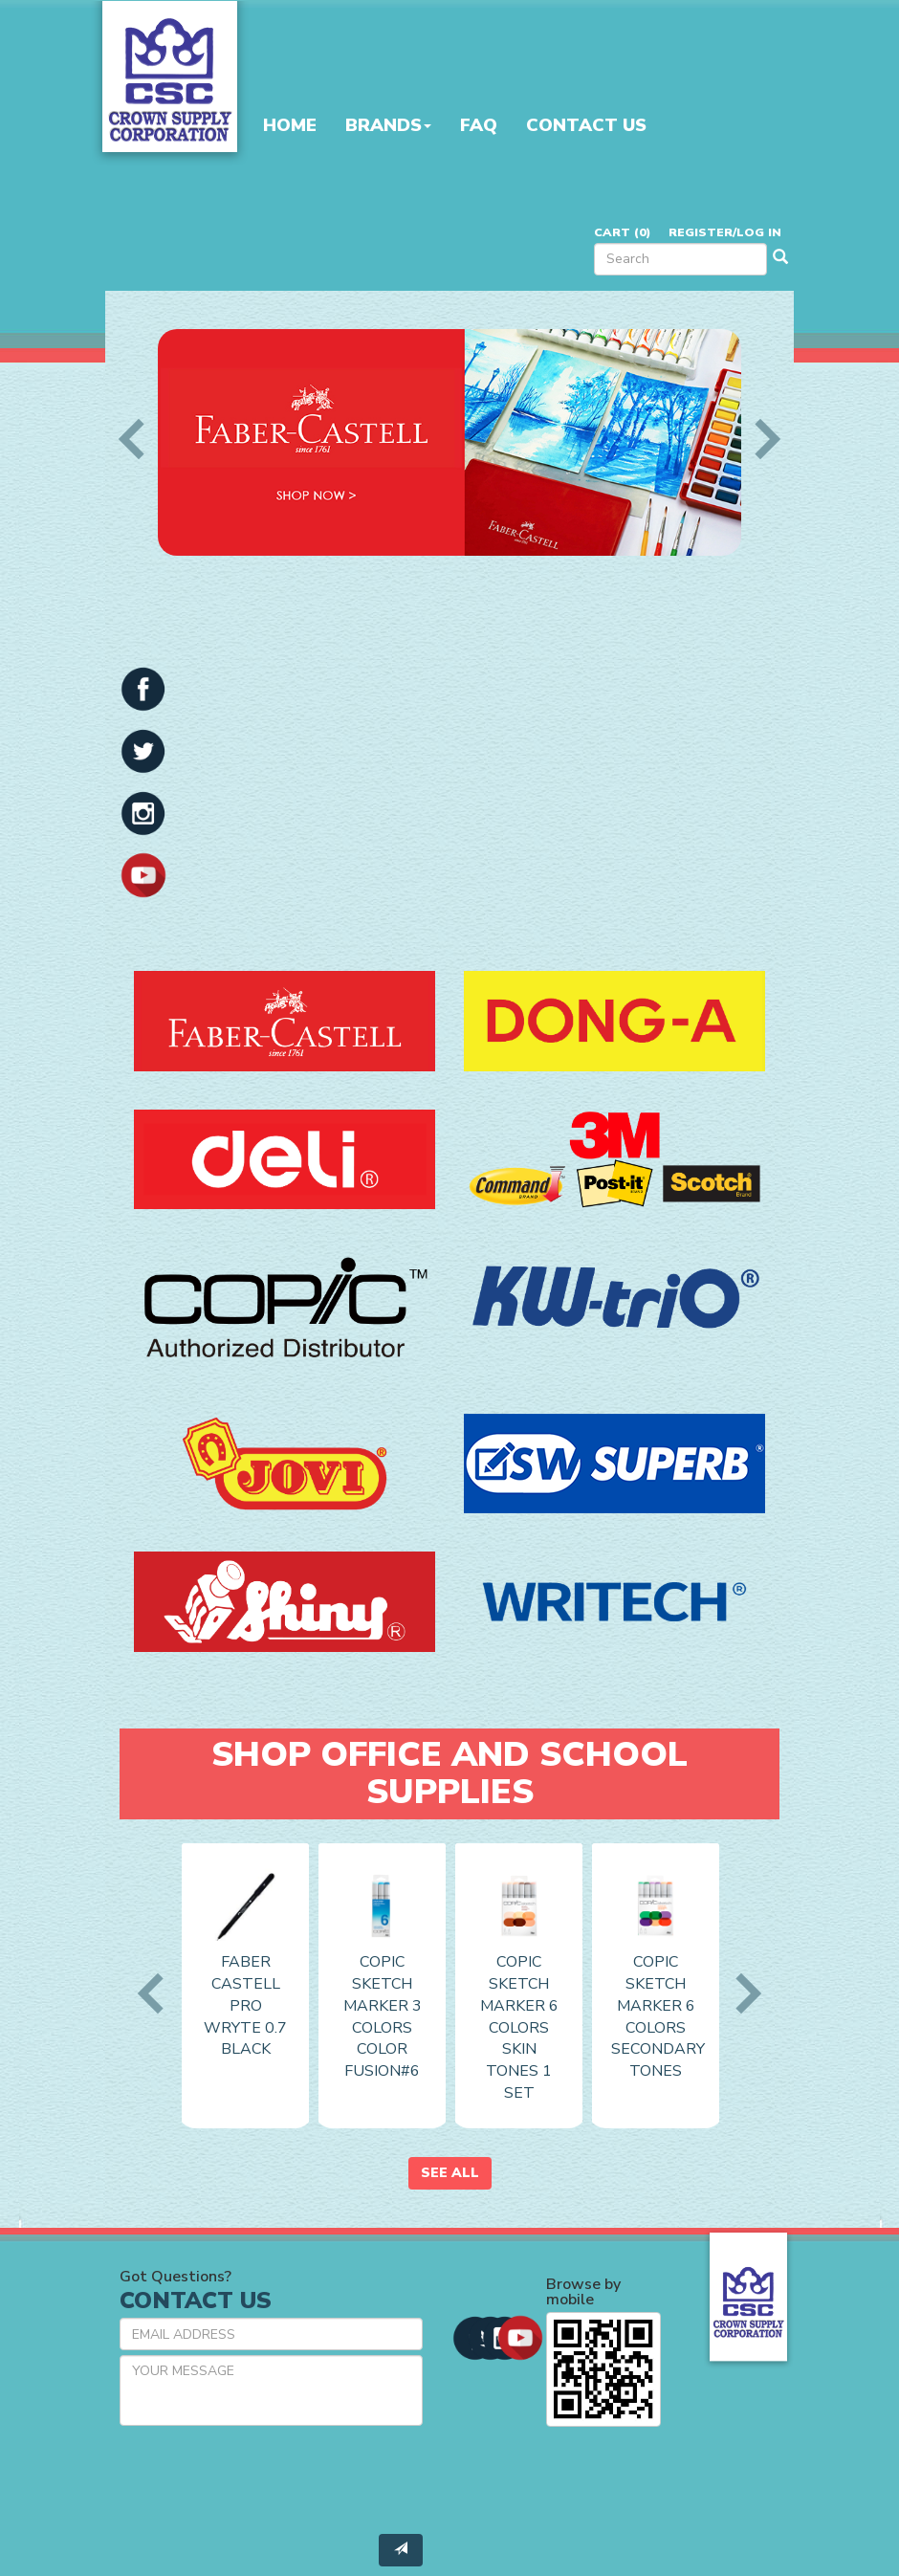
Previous (139, 438)
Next (760, 438)
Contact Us (586, 125)
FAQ (478, 125)
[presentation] (265, 2477)
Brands (388, 125)
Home (290, 125)
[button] (143, 687)
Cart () (622, 232)
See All (450, 2173)
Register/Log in (725, 232)
